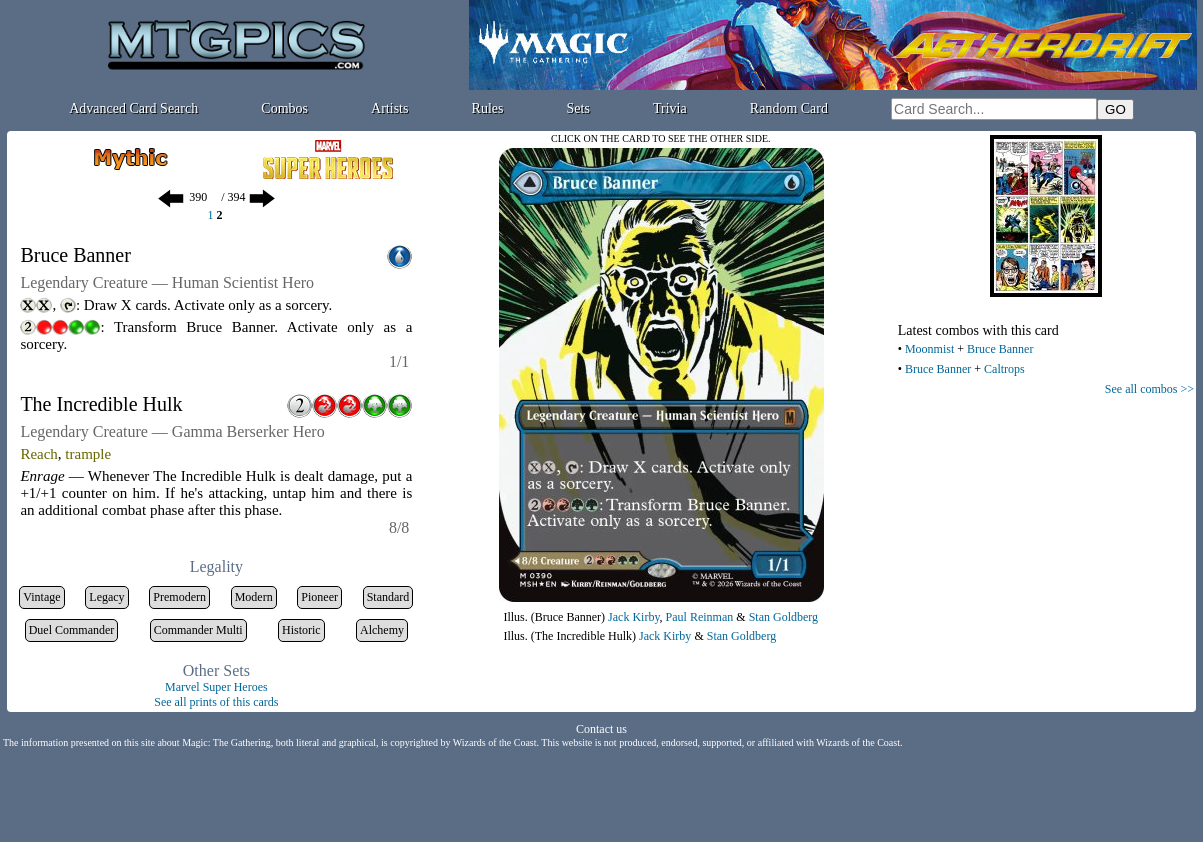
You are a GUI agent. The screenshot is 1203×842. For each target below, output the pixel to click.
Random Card (789, 108)
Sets (578, 108)
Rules (488, 108)
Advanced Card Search (133, 108)
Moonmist (929, 349)
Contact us (601, 729)
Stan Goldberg (783, 617)
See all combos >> (1149, 389)
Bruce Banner (1000, 349)
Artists (389, 108)
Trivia (670, 108)
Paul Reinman (700, 617)
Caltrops (1004, 369)
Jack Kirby (634, 617)
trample (88, 454)
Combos (284, 108)
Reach (38, 454)
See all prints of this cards (216, 702)
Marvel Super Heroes (216, 687)
